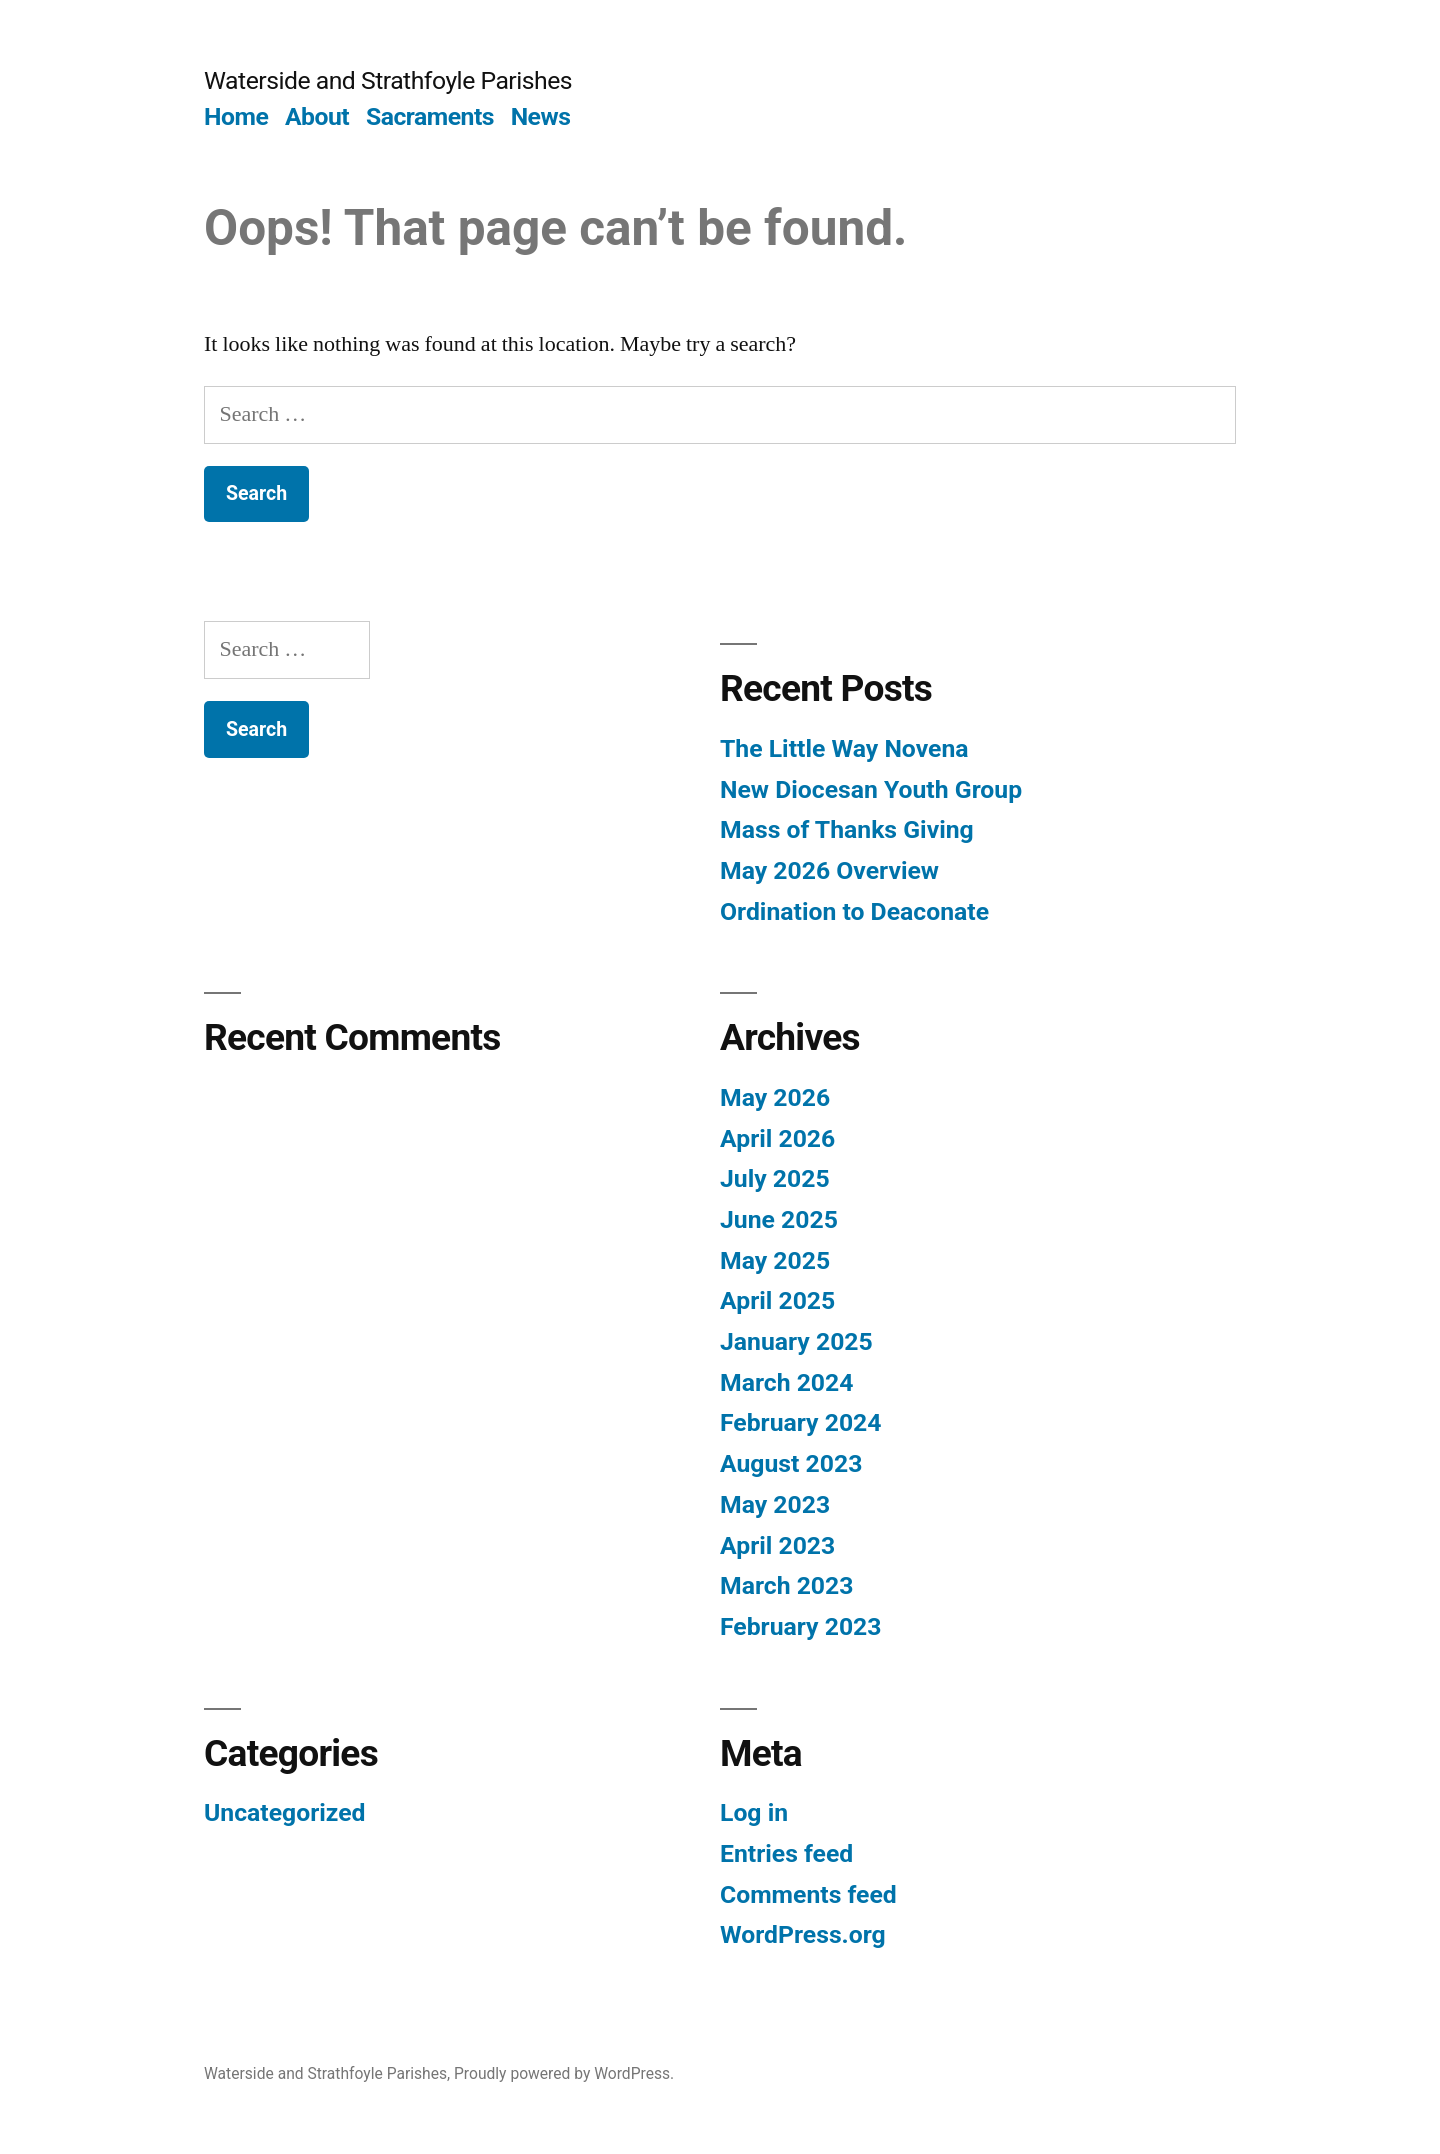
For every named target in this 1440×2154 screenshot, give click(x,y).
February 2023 (800, 1626)
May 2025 (775, 1260)
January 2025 (796, 1341)
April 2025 (777, 1300)
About (317, 116)
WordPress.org (803, 1934)
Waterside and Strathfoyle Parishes (388, 80)
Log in (754, 1812)
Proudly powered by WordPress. (564, 2073)
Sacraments (430, 116)
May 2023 (775, 1504)
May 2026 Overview (829, 870)
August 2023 (791, 1463)
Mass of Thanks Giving (847, 829)
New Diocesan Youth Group (871, 789)
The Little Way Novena (844, 748)
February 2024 (800, 1422)
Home (236, 116)
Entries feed (786, 1853)
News (541, 116)
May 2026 (775, 1097)
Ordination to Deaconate (854, 911)
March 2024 (786, 1382)
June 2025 (779, 1219)
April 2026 (777, 1138)
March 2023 (786, 1585)
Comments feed (808, 1894)
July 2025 (775, 1178)
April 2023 (777, 1545)
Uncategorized (285, 1812)
